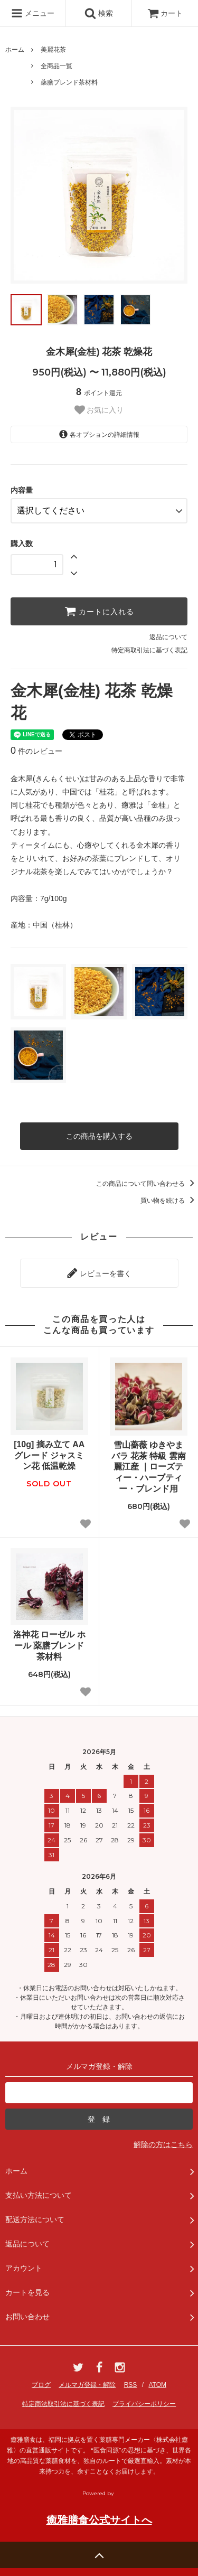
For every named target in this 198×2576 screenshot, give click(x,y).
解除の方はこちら (163, 2144)
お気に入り (99, 410)
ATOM (157, 2384)
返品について (168, 637)
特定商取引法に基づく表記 (149, 650)
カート (165, 13)
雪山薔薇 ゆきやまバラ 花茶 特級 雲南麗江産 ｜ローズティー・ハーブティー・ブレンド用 (148, 1466)
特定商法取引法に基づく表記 (63, 2404)
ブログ (41, 2384)
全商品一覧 (56, 66)
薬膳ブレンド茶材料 (69, 82)
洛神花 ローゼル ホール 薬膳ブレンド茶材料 (49, 1645)
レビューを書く (99, 1273)
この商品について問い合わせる (147, 1183)
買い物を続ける (169, 1200)
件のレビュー (36, 751)
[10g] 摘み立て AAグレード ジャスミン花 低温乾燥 (49, 1455)
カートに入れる (99, 611)
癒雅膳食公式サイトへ (99, 2520)
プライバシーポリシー (144, 2404)
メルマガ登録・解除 (87, 2384)
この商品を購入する (99, 1136)
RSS (130, 2384)
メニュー (32, 13)
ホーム (14, 49)
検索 (98, 13)
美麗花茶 (53, 49)
